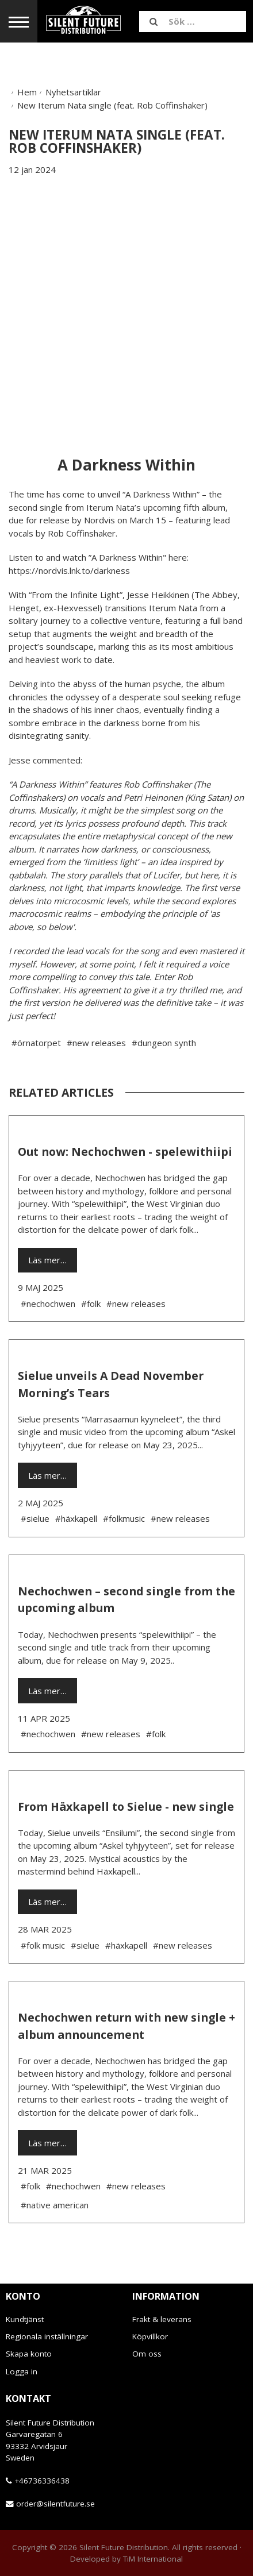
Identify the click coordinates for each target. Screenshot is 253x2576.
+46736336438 (42, 2480)
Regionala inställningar (47, 2336)
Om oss (147, 2354)
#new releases (96, 1042)
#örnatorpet (36, 1042)
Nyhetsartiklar (73, 92)
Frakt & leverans (161, 2319)
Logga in (21, 2371)
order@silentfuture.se (55, 2503)
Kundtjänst (25, 2319)
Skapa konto (29, 2354)
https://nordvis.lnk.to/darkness (69, 570)
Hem (27, 92)
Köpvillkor (150, 2336)
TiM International (153, 2559)
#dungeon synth (164, 1042)
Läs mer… (47, 1260)
